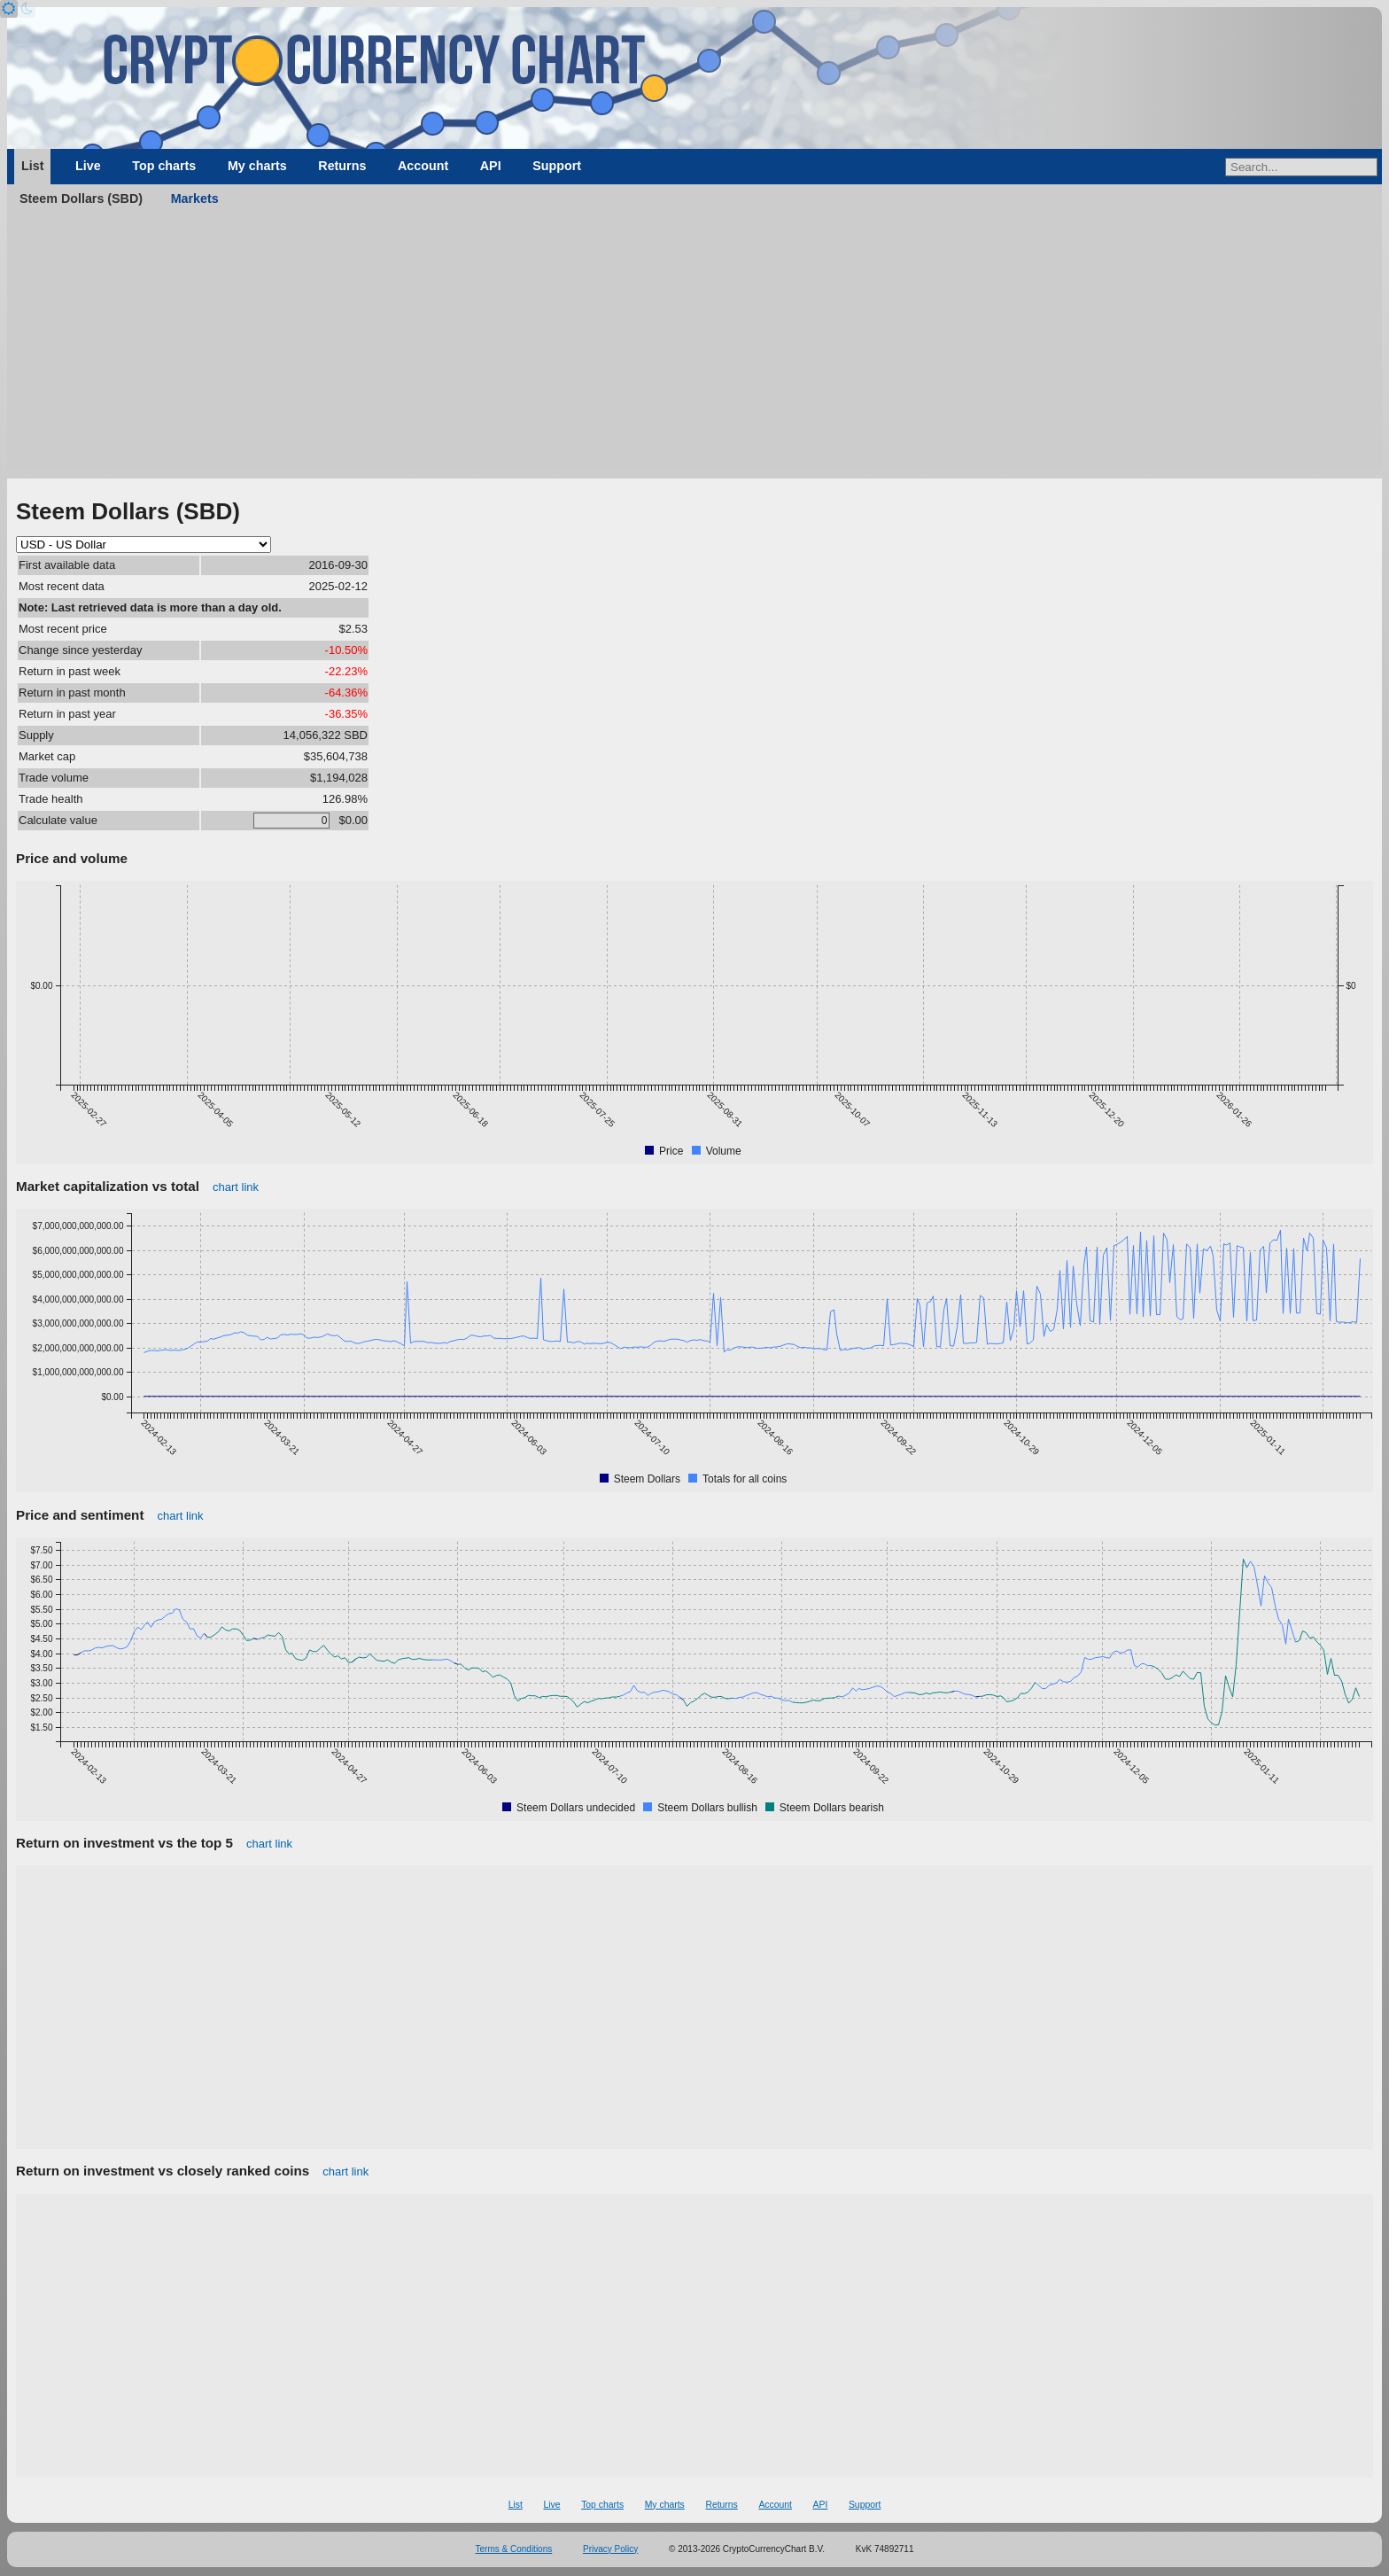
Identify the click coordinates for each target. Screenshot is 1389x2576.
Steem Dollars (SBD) (81, 198)
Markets (195, 198)
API (490, 166)
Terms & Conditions (514, 2549)
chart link (236, 1187)
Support (556, 166)
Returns (342, 166)
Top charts (164, 166)
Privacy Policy (610, 2549)
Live (88, 166)
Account (423, 166)
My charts (257, 166)
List (32, 166)
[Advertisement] (694, 346)
